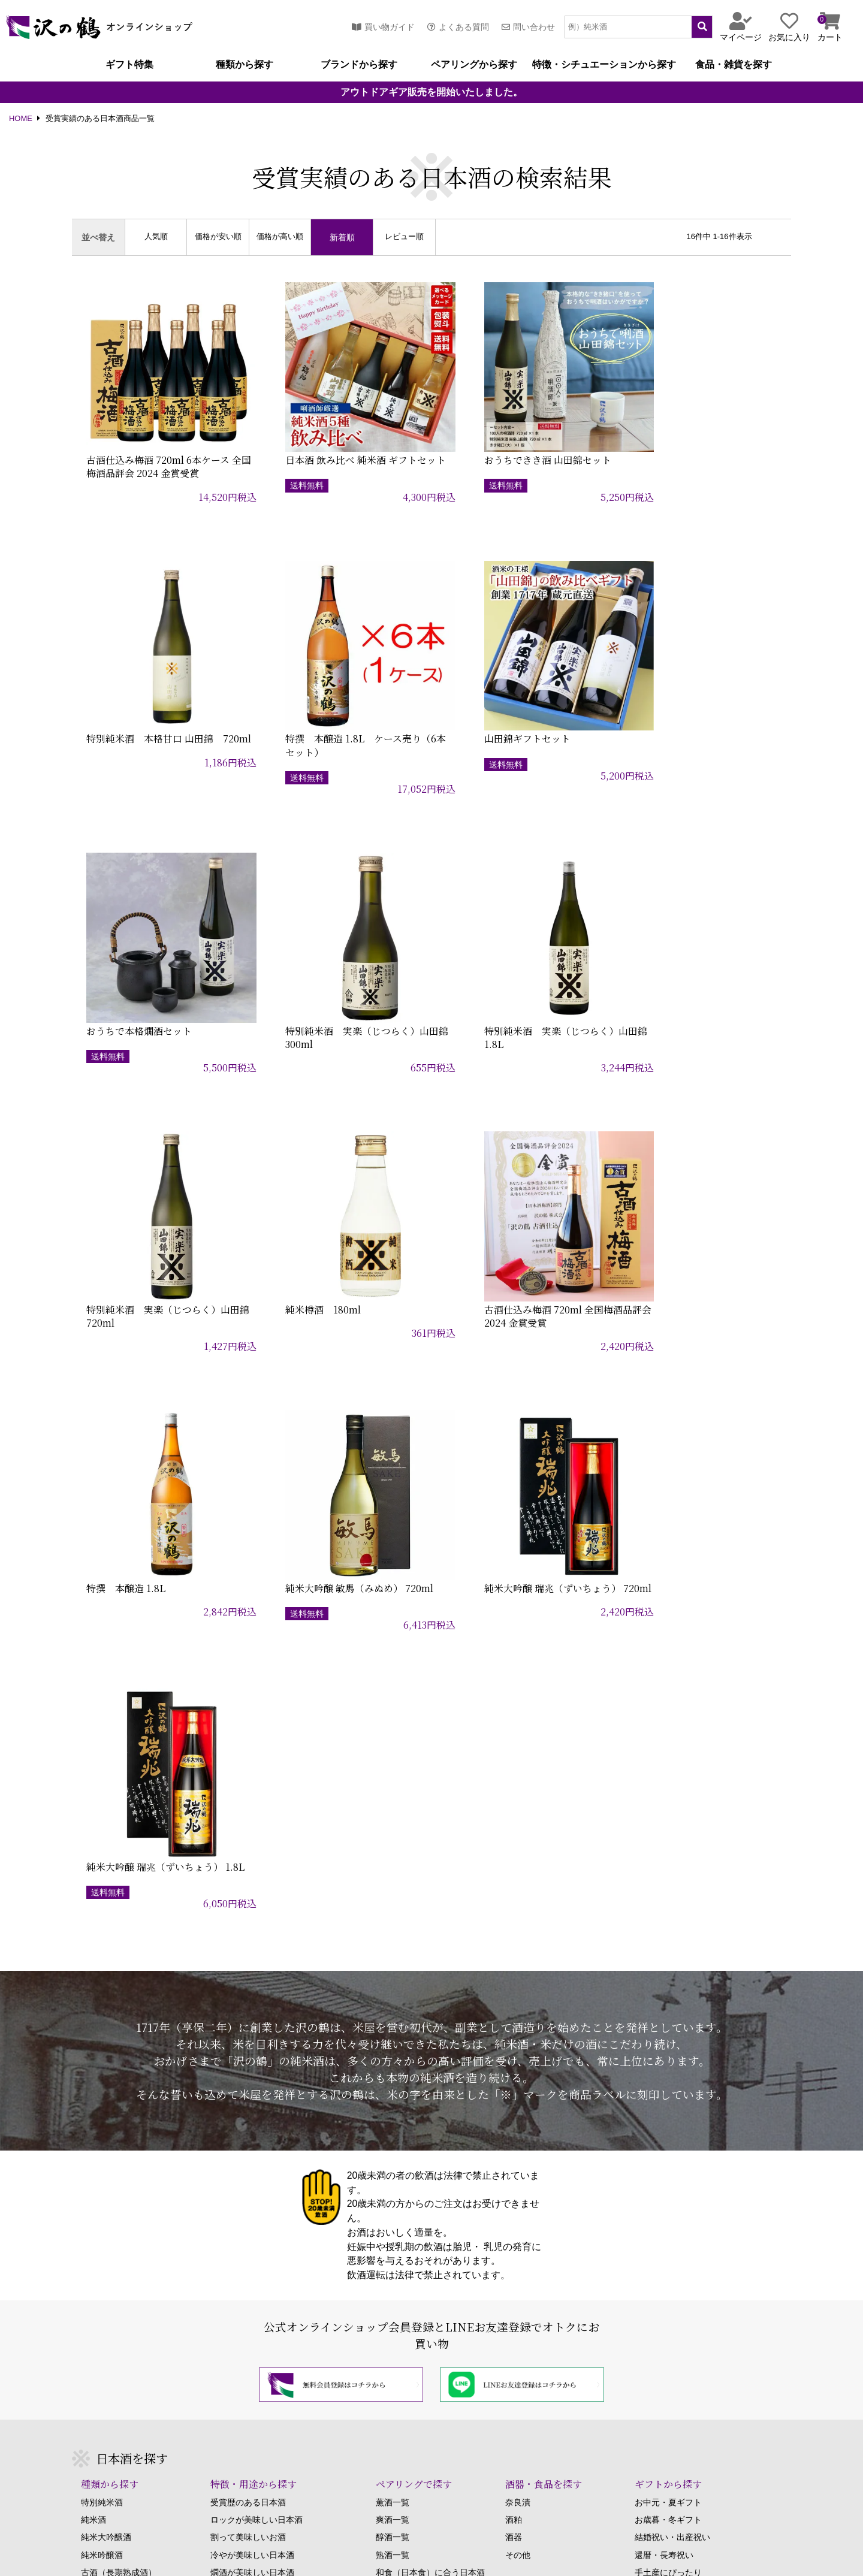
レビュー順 (404, 237)
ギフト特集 (129, 65)
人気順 (156, 237)
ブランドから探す (359, 65)
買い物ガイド (383, 27)
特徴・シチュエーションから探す (604, 65)
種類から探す (244, 65)
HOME (20, 119)
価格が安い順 (218, 237)
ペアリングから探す (474, 65)
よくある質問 (458, 27)
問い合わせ (528, 27)
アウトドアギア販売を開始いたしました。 (431, 92)
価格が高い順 (280, 237)
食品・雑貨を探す (733, 65)
